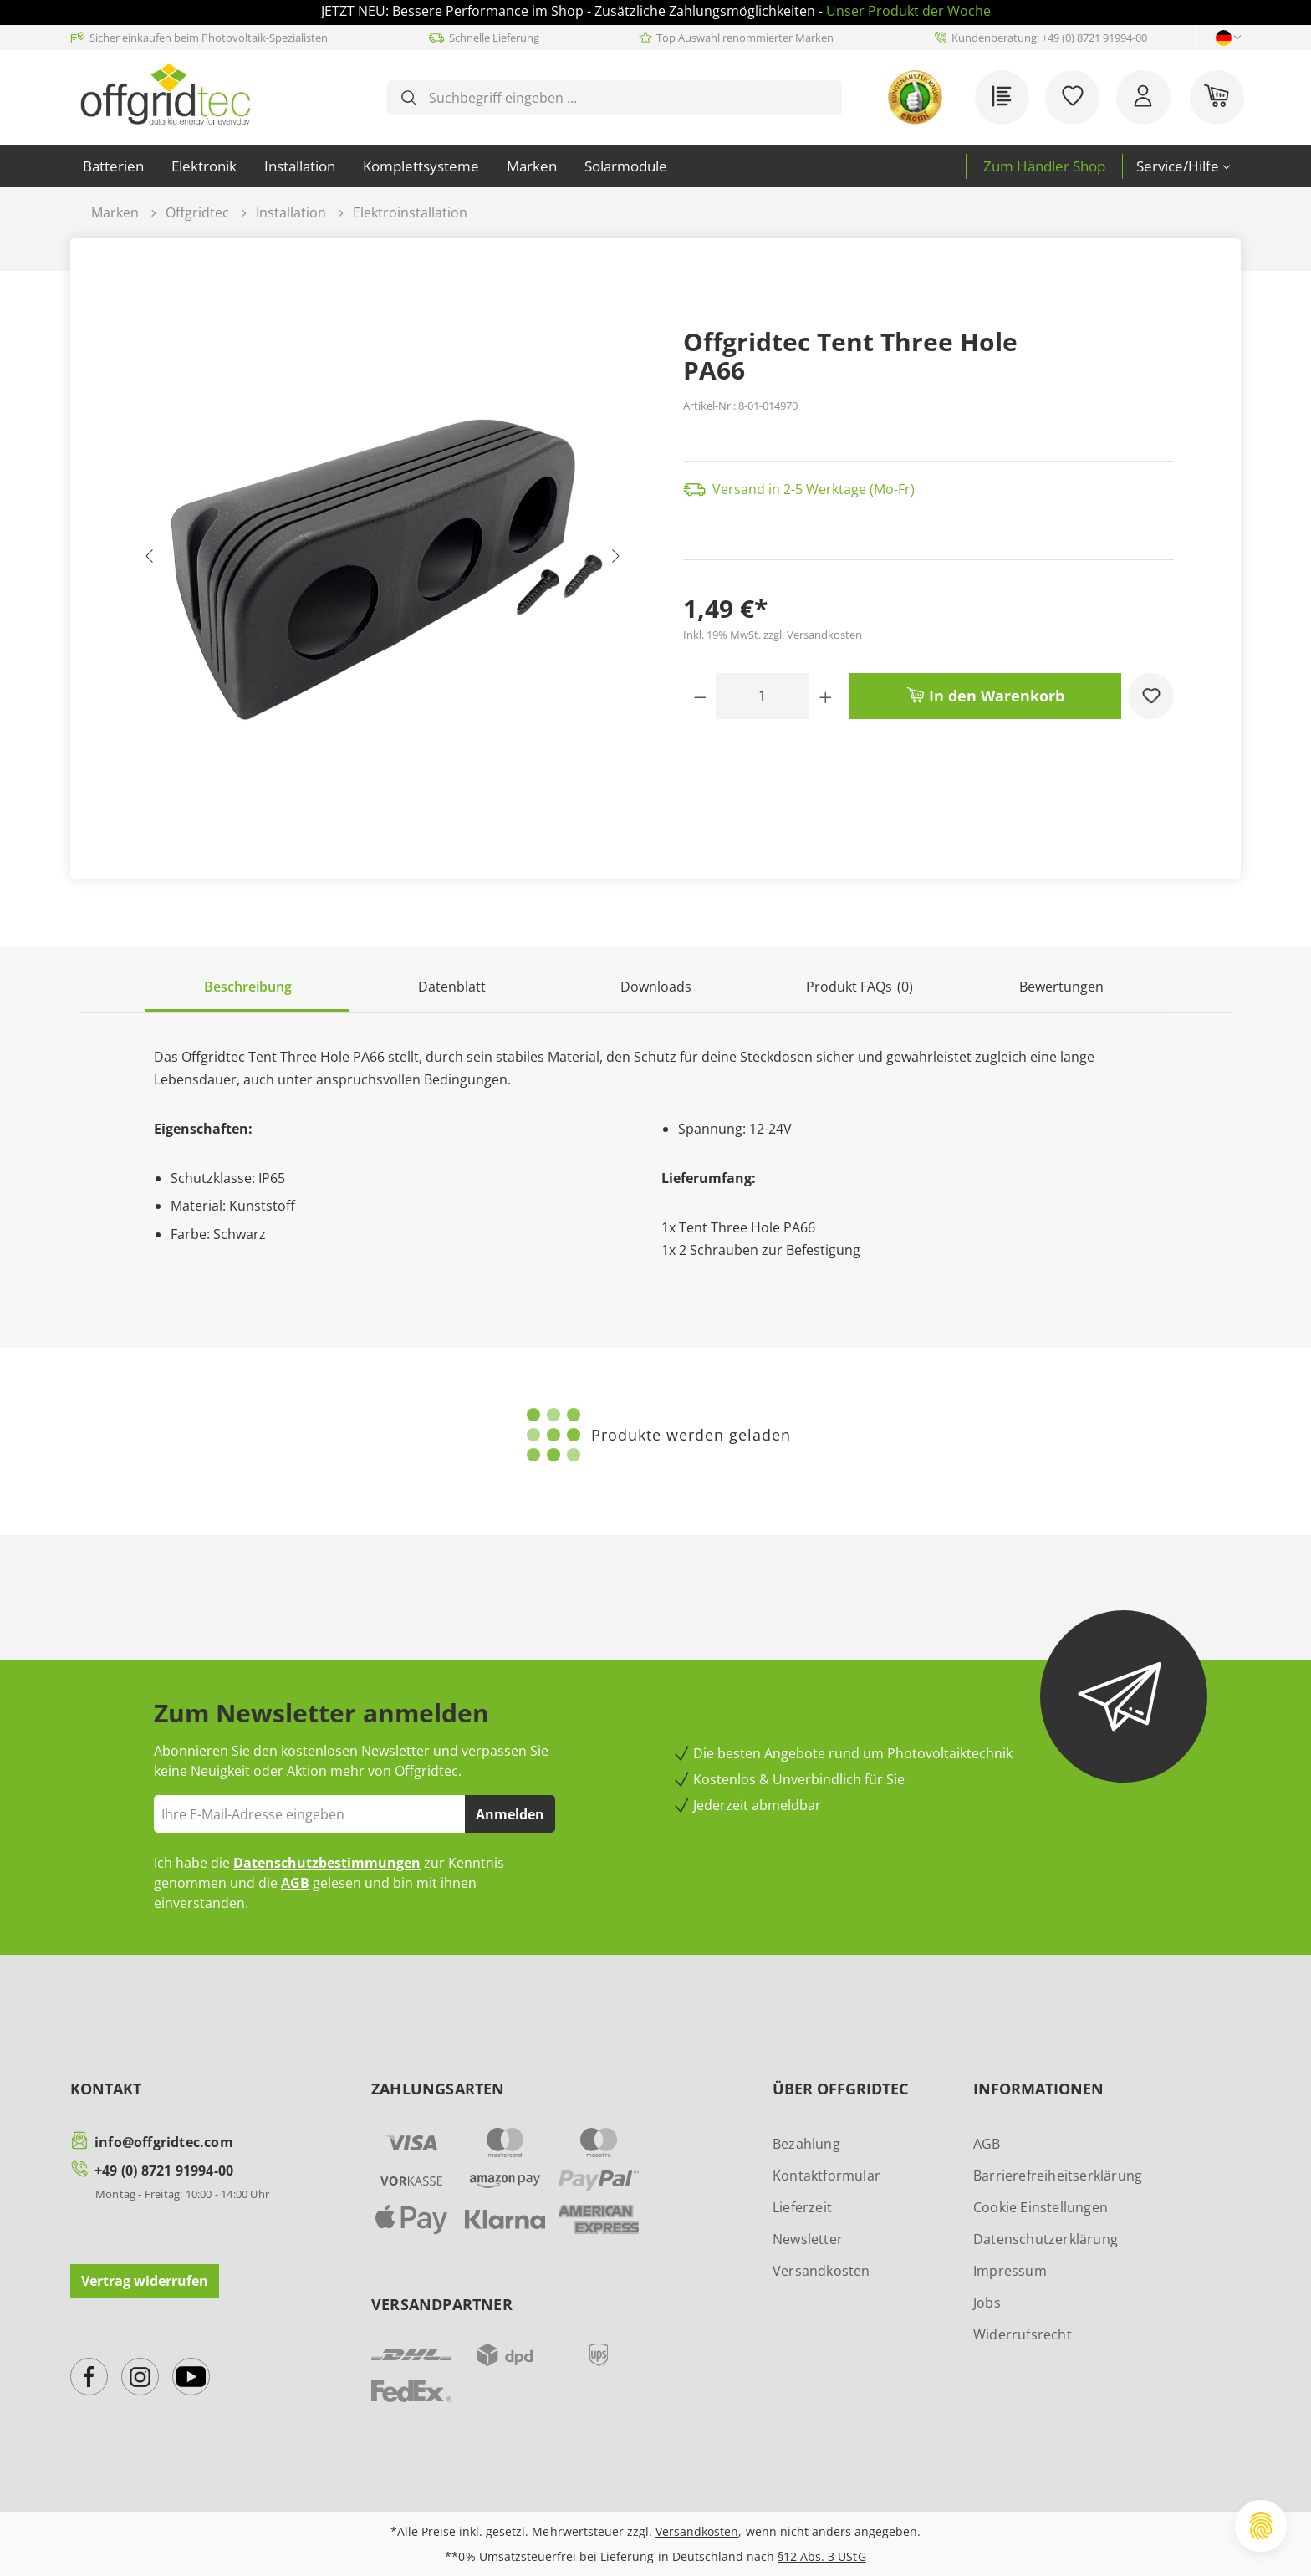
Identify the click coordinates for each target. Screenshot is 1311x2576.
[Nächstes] (615, 560)
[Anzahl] (762, 696)
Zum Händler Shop (1044, 166)
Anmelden (510, 1814)
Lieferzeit (802, 2207)
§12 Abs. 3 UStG (821, 2556)
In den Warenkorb (985, 694)
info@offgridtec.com (163, 2142)
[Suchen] (408, 97)
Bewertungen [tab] (1061, 986)
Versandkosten (821, 2271)
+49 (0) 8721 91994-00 (163, 2170)
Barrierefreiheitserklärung (1057, 2175)
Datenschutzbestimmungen (327, 1863)
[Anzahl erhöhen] (826, 696)
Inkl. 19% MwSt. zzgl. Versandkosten (772, 634)
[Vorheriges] (149, 560)
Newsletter (808, 2239)
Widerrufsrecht (1022, 2334)
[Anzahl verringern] (700, 696)
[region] (382, 560)
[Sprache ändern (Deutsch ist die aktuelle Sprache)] (1224, 38)
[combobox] (627, 97)
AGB (295, 1883)
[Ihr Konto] (1143, 97)
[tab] (247, 988)
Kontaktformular (826, 2175)
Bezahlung (806, 2144)
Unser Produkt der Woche (908, 11)
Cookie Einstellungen (1040, 2207)
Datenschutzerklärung (1045, 2239)
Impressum (1010, 2271)
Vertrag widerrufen (144, 2281)
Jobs (987, 2302)
